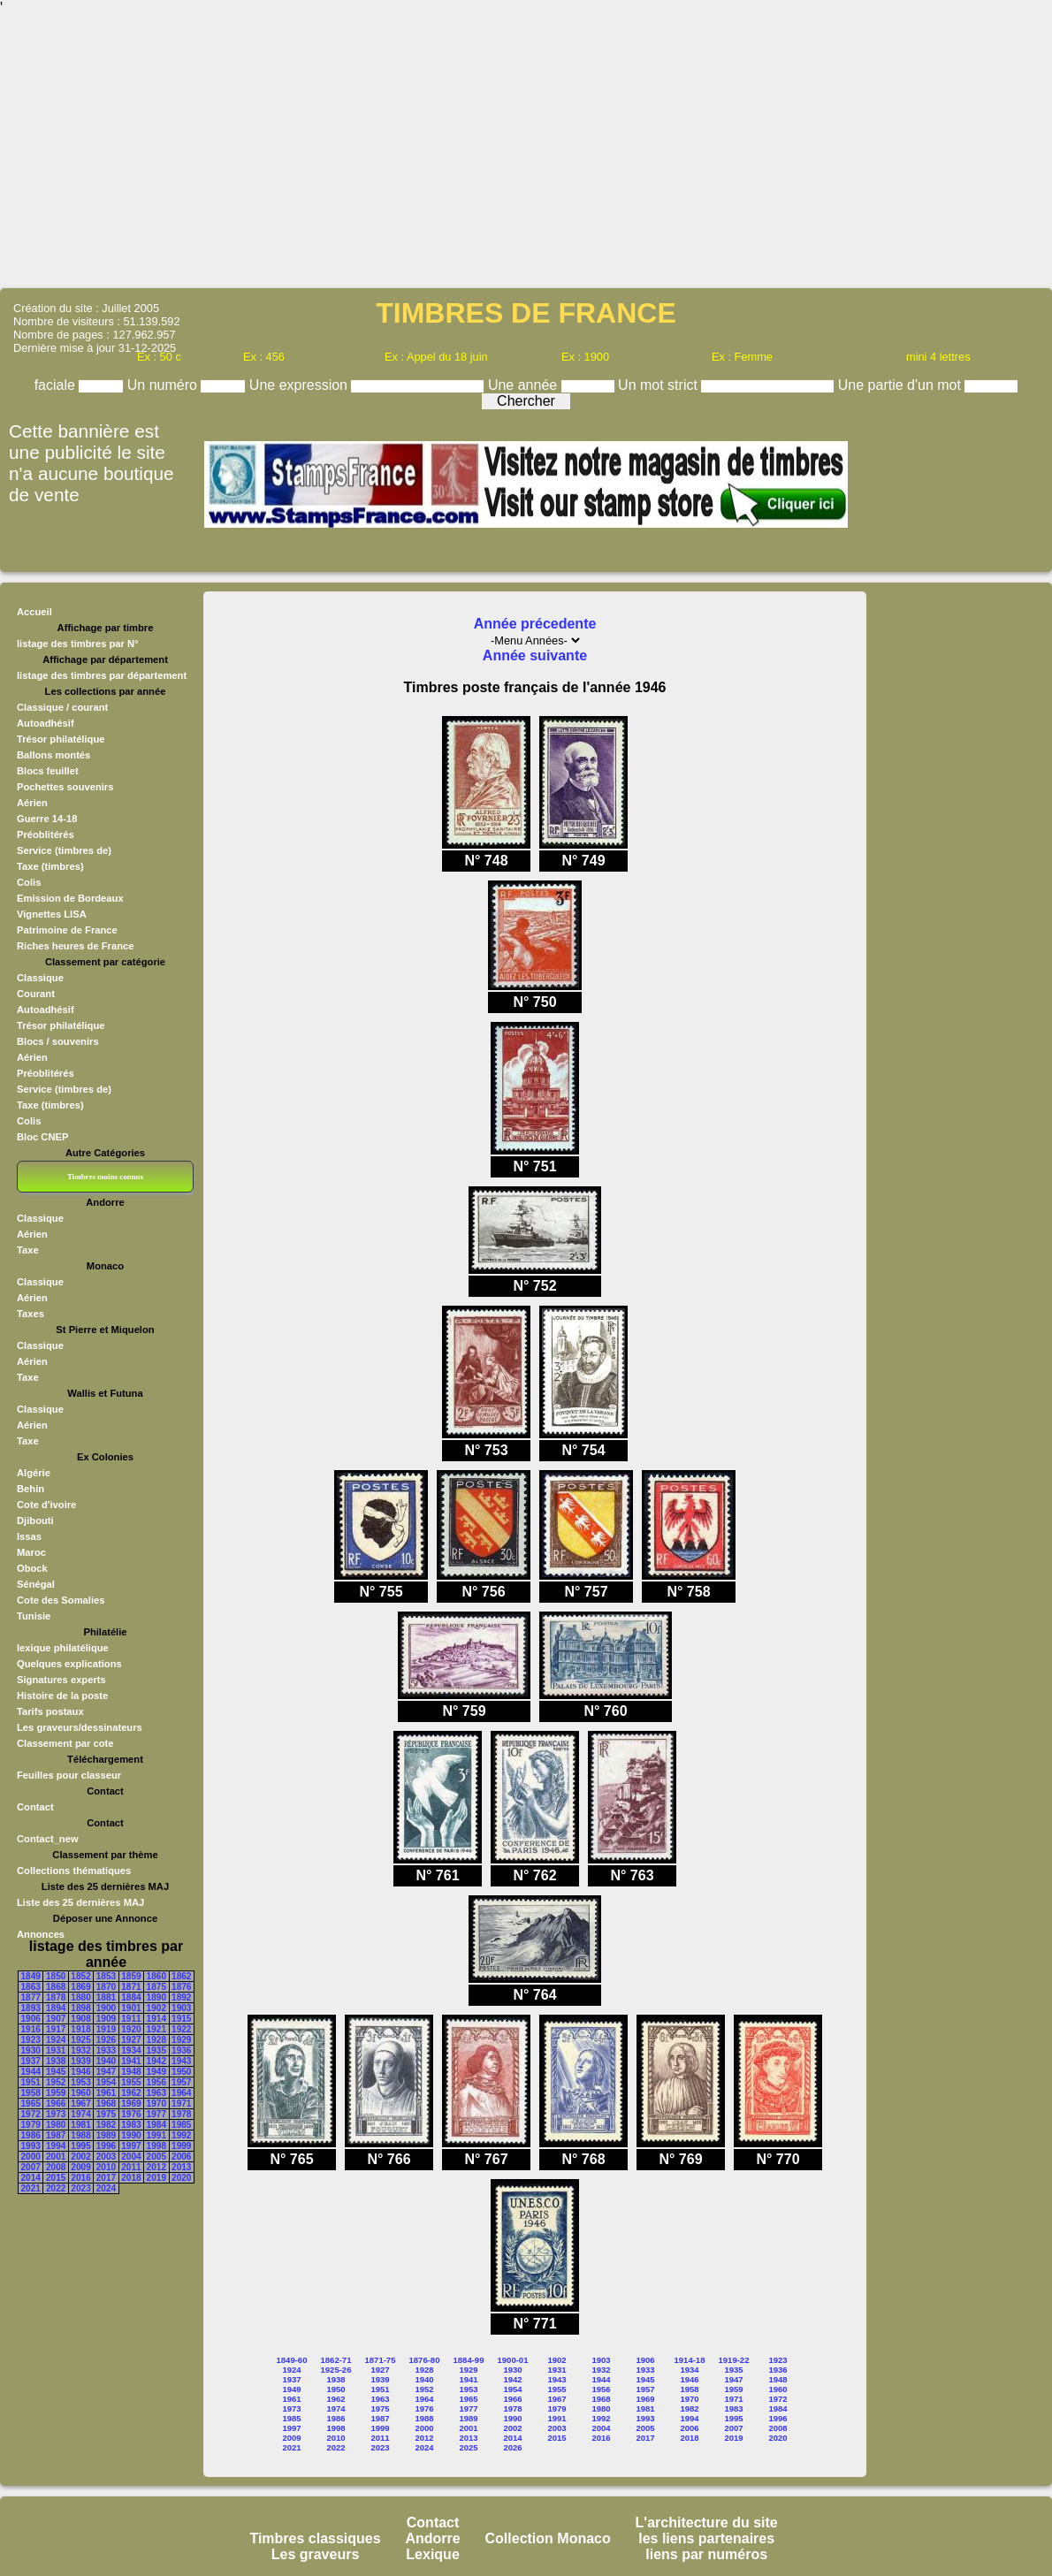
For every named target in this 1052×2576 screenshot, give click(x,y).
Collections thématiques (74, 1870)
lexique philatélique (63, 1647)
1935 (156, 2050)
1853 (106, 1976)
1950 (181, 2072)
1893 (31, 2008)
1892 (181, 1997)
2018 (131, 2178)
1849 (31, 1976)
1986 (31, 2135)
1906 (31, 2018)
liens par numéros (706, 2554)
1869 (80, 1987)
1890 (156, 1997)
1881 (106, 1997)
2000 (31, 2156)
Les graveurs (315, 2554)
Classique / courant (62, 707)
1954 (106, 2082)
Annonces (41, 1934)
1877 (31, 1997)
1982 (106, 2125)
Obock (32, 1568)
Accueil (34, 611)
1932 (80, 2050)
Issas (29, 1536)
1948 (131, 2072)
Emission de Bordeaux (70, 898)
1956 (156, 2082)
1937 (31, 2061)
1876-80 (424, 2360)
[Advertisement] (526, 150)
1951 (31, 2082)
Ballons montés (53, 755)
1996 (106, 2146)
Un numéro (164, 384)
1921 (156, 2029)
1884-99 (469, 2360)
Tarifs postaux (50, 1711)
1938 (55, 2061)
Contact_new (48, 1838)
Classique (40, 977)
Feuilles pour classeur (69, 1775)
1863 (31, 1987)
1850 (55, 1976)
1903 (181, 2008)
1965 (31, 2103)
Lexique (432, 2554)
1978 (181, 2114)
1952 (55, 2082)
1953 (80, 2082)
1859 (131, 1976)
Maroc (31, 1552)
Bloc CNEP (42, 1137)
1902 (156, 2008)
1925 (80, 2040)
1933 (106, 2050)
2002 (80, 2156)
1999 (181, 2146)
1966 (55, 2103)
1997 (131, 2146)
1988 (80, 2135)
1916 (31, 2029)
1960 (80, 2093)
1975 (106, 2114)
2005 (156, 2156)
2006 (181, 2156)
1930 (31, 2050)
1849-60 (292, 2360)
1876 (181, 1987)
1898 (80, 2008)
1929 (181, 2040)
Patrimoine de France (67, 930)
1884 (131, 1997)
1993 (31, 2146)
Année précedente (535, 623)
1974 (80, 2114)
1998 (156, 2146)
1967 (80, 2103)
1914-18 (690, 2360)
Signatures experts (61, 1679)
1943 (181, 2061)
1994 (55, 2146)
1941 (131, 2061)
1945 (55, 2072)
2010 (106, 2167)
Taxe (28, 1250)
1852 (80, 1976)
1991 (156, 2135)
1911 (131, 2018)
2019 (156, 2178)
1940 (106, 2061)
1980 (55, 2125)
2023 (80, 2188)
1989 (106, 2135)
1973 (55, 2114)
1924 (55, 2040)
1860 (156, 1976)
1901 (131, 2008)
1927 (131, 2040)
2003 (106, 2156)
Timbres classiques (314, 2538)
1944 (31, 2072)
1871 (131, 1987)
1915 (181, 2018)
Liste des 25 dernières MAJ (80, 1902)
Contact (35, 1807)
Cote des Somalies (60, 1600)
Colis (29, 882)
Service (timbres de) (64, 850)
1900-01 (513, 2360)
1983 (131, 2125)
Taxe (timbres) (50, 866)
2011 (131, 2167)
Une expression (300, 384)
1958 (31, 2093)
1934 (131, 2050)
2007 (31, 2167)
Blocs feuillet (48, 771)
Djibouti (35, 1520)
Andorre (432, 2538)
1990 (131, 2135)
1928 (156, 2040)
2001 (55, 2156)
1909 (106, 2018)
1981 (80, 2125)
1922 (181, 2029)
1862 (181, 1976)
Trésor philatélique (60, 739)
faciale (57, 384)
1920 (131, 2029)
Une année (524, 384)
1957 (181, 2082)
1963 (156, 2093)
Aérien (32, 802)
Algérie (33, 1472)
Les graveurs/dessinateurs (79, 1727)
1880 (80, 1997)
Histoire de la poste (62, 1695)
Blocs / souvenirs (58, 1041)
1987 (55, 2135)
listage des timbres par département (102, 675)
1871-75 (380, 2360)
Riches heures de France (75, 946)
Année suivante (535, 655)
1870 (106, 1987)
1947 (106, 2072)
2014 (31, 2178)
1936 (181, 2050)
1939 (80, 2061)
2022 (55, 2188)
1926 (106, 2040)
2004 (131, 2156)
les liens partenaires (706, 2538)
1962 (131, 2093)
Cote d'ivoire (46, 1504)
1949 (156, 2072)
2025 (468, 2447)
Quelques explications (69, 1663)
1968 (106, 2103)
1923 (31, 2040)
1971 (181, 2103)
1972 (31, 2114)
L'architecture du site (707, 2522)
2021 (31, 2188)
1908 (80, 2018)
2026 (512, 2447)
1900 (106, 2008)
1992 (181, 2135)
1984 (156, 2125)
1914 (156, 2018)
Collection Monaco (548, 2538)
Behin (30, 1488)
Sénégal (36, 1584)
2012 (156, 2167)
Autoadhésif (45, 723)
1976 (131, 2114)
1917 (55, 2029)
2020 (181, 2178)
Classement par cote (65, 1743)
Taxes (30, 1313)
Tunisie (33, 1616)
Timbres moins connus (105, 1176)
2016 (80, 2178)
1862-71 (336, 2360)
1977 (156, 2114)
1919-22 (734, 2360)
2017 (106, 2178)
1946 (80, 2072)
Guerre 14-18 (47, 818)
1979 (31, 2125)
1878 (55, 1997)
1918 (80, 2029)
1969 (131, 2103)
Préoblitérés (45, 834)
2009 (80, 2167)
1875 (156, 1987)
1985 (181, 2125)
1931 (55, 2050)
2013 (181, 2167)
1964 (181, 2093)
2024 (106, 2188)
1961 (106, 2093)
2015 (55, 2178)
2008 (55, 2167)
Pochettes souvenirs (65, 786)
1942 (156, 2061)
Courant (36, 993)
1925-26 (336, 2369)
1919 (106, 2029)
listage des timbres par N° (78, 643)
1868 (55, 1987)
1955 (131, 2082)
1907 (55, 2018)
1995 (80, 2146)
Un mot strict (659, 384)
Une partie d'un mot (901, 384)
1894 (55, 2008)
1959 (55, 2093)
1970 (156, 2103)
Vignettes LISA (52, 914)
